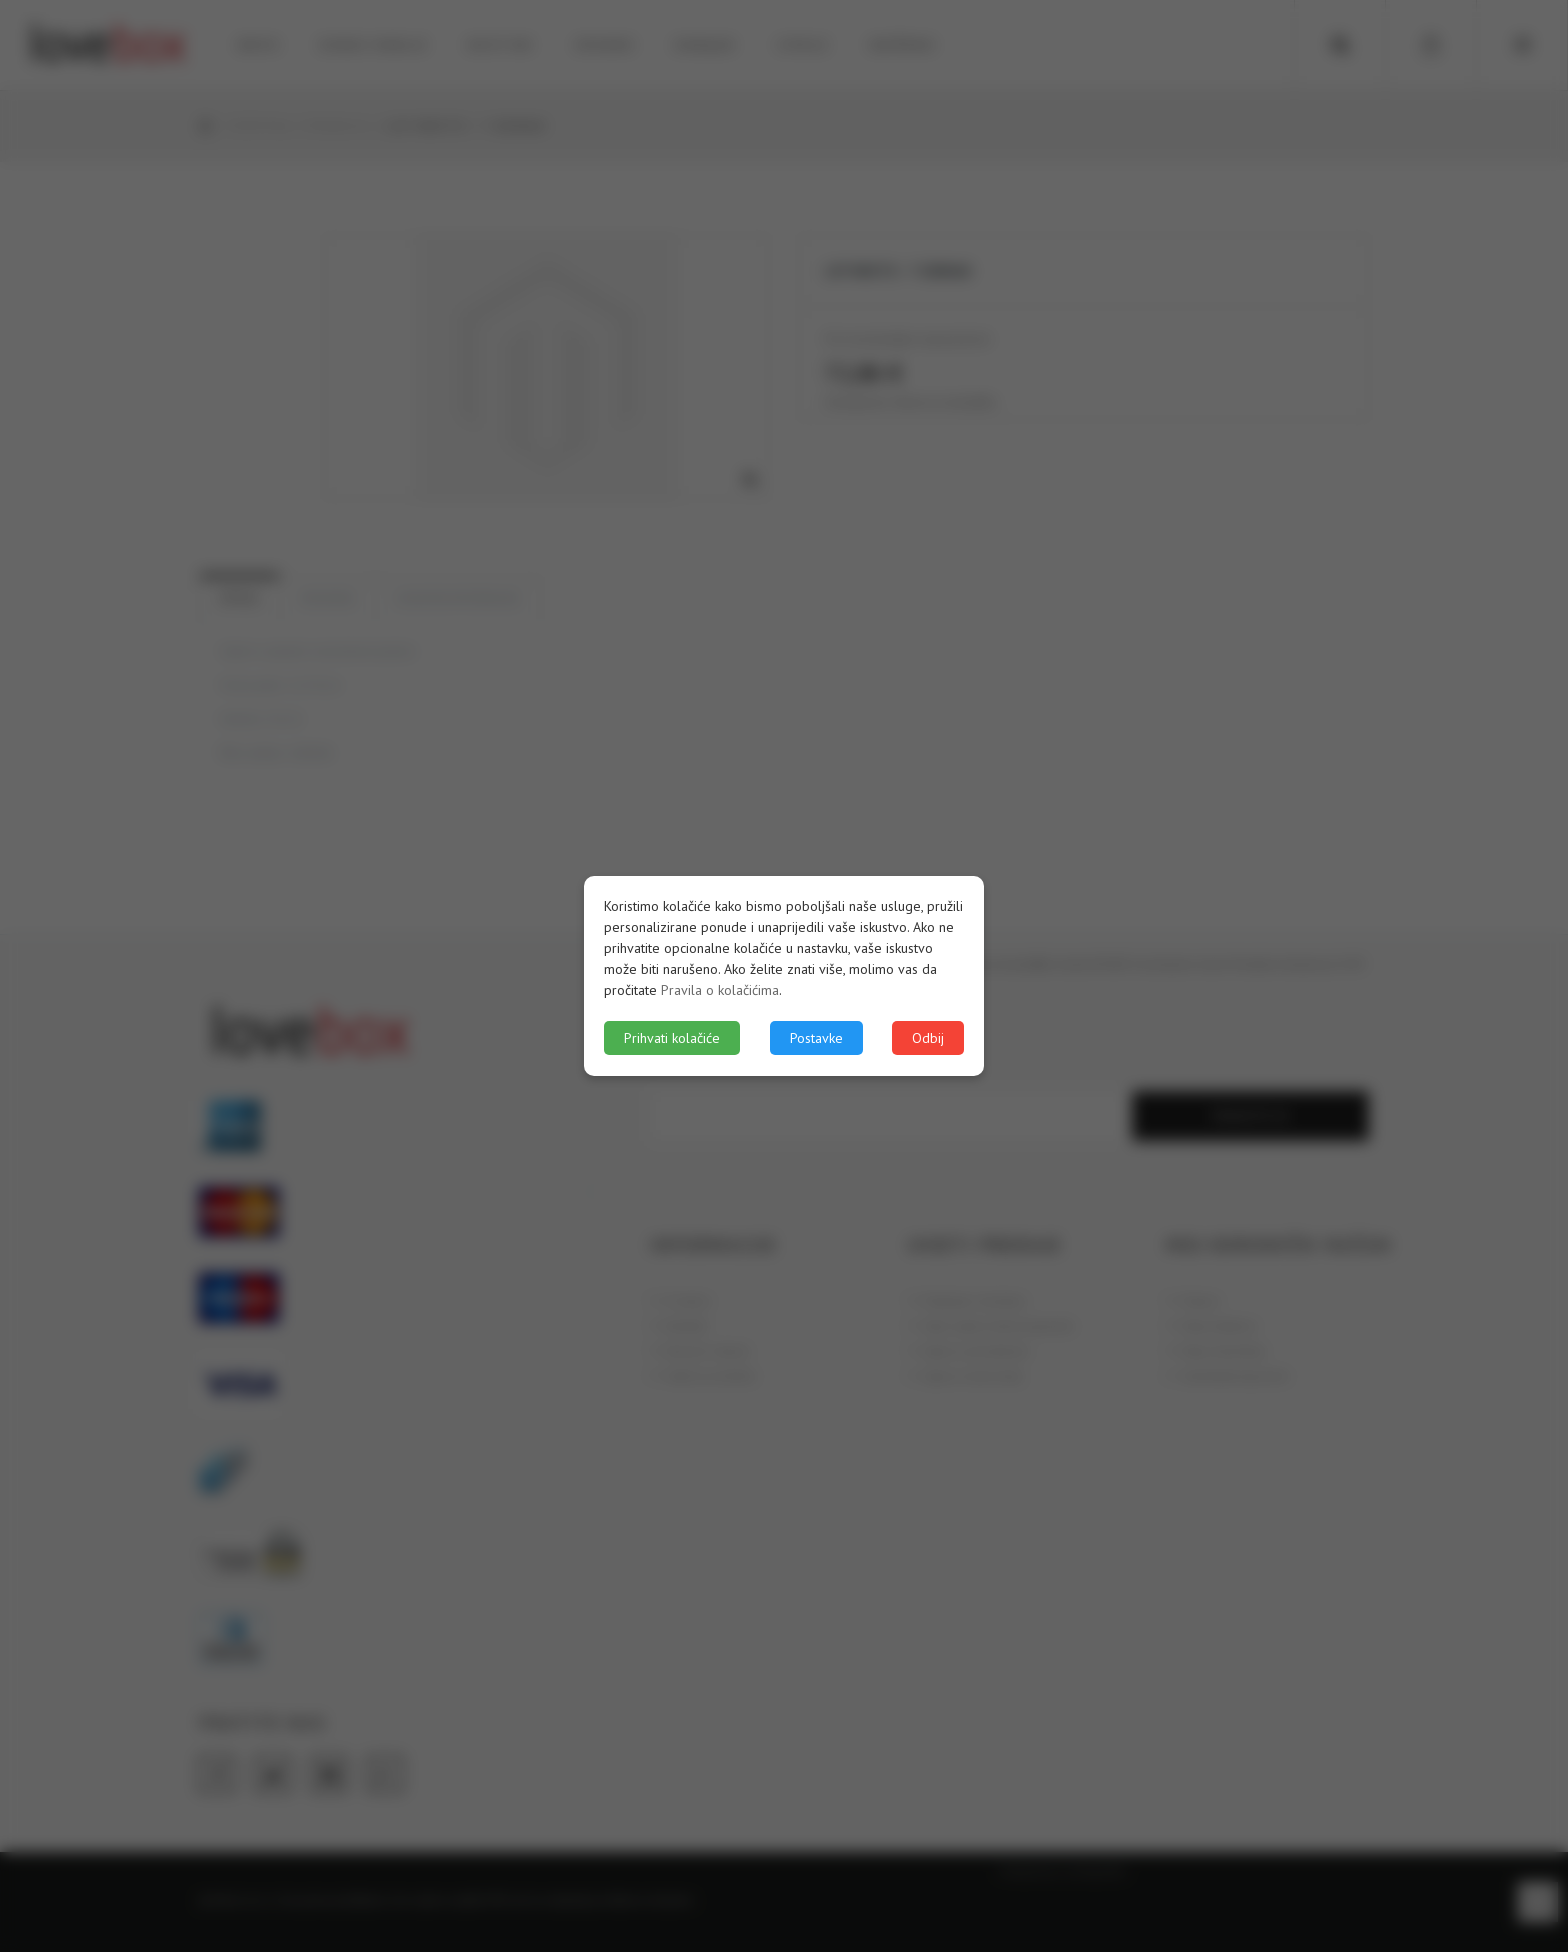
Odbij (928, 1038)
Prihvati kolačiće (672, 1038)
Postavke (816, 1038)
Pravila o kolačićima (720, 990)
